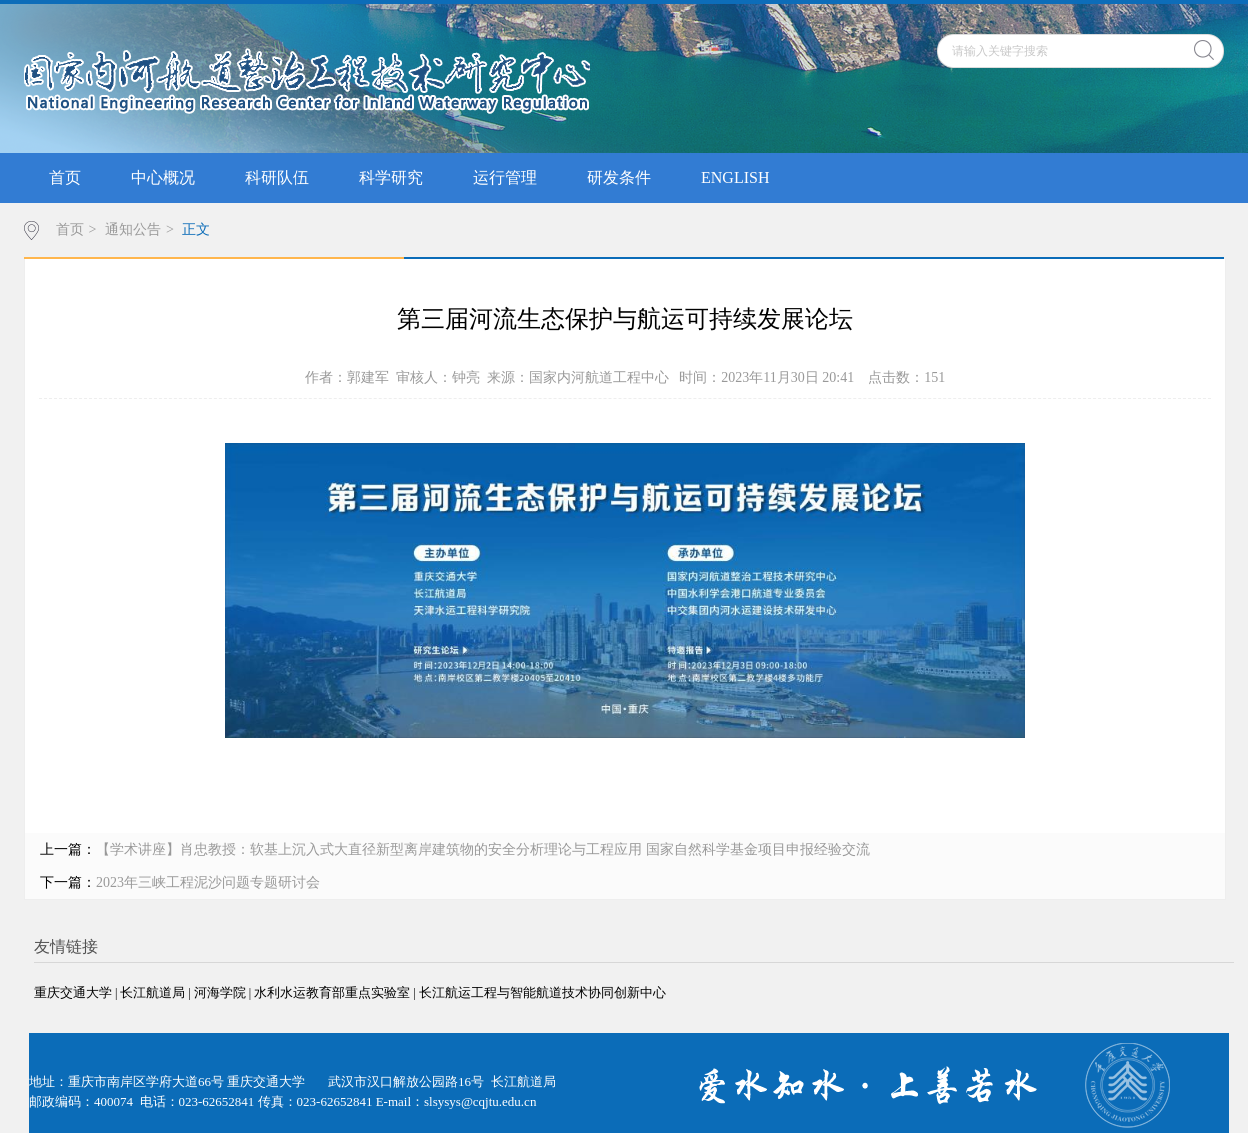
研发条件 (619, 177)
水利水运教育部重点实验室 (332, 992)
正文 (196, 229)
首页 (65, 177)
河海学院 (220, 992)
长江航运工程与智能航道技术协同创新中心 (542, 992)
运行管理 (505, 177)
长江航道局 (152, 992)
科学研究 (391, 177)
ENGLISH (735, 177)
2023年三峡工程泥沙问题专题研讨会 (208, 882)
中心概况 (163, 177)
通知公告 (133, 229)
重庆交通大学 (73, 992)
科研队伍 (277, 177)
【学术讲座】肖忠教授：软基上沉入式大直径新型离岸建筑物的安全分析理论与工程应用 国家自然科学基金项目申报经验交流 (483, 849)
